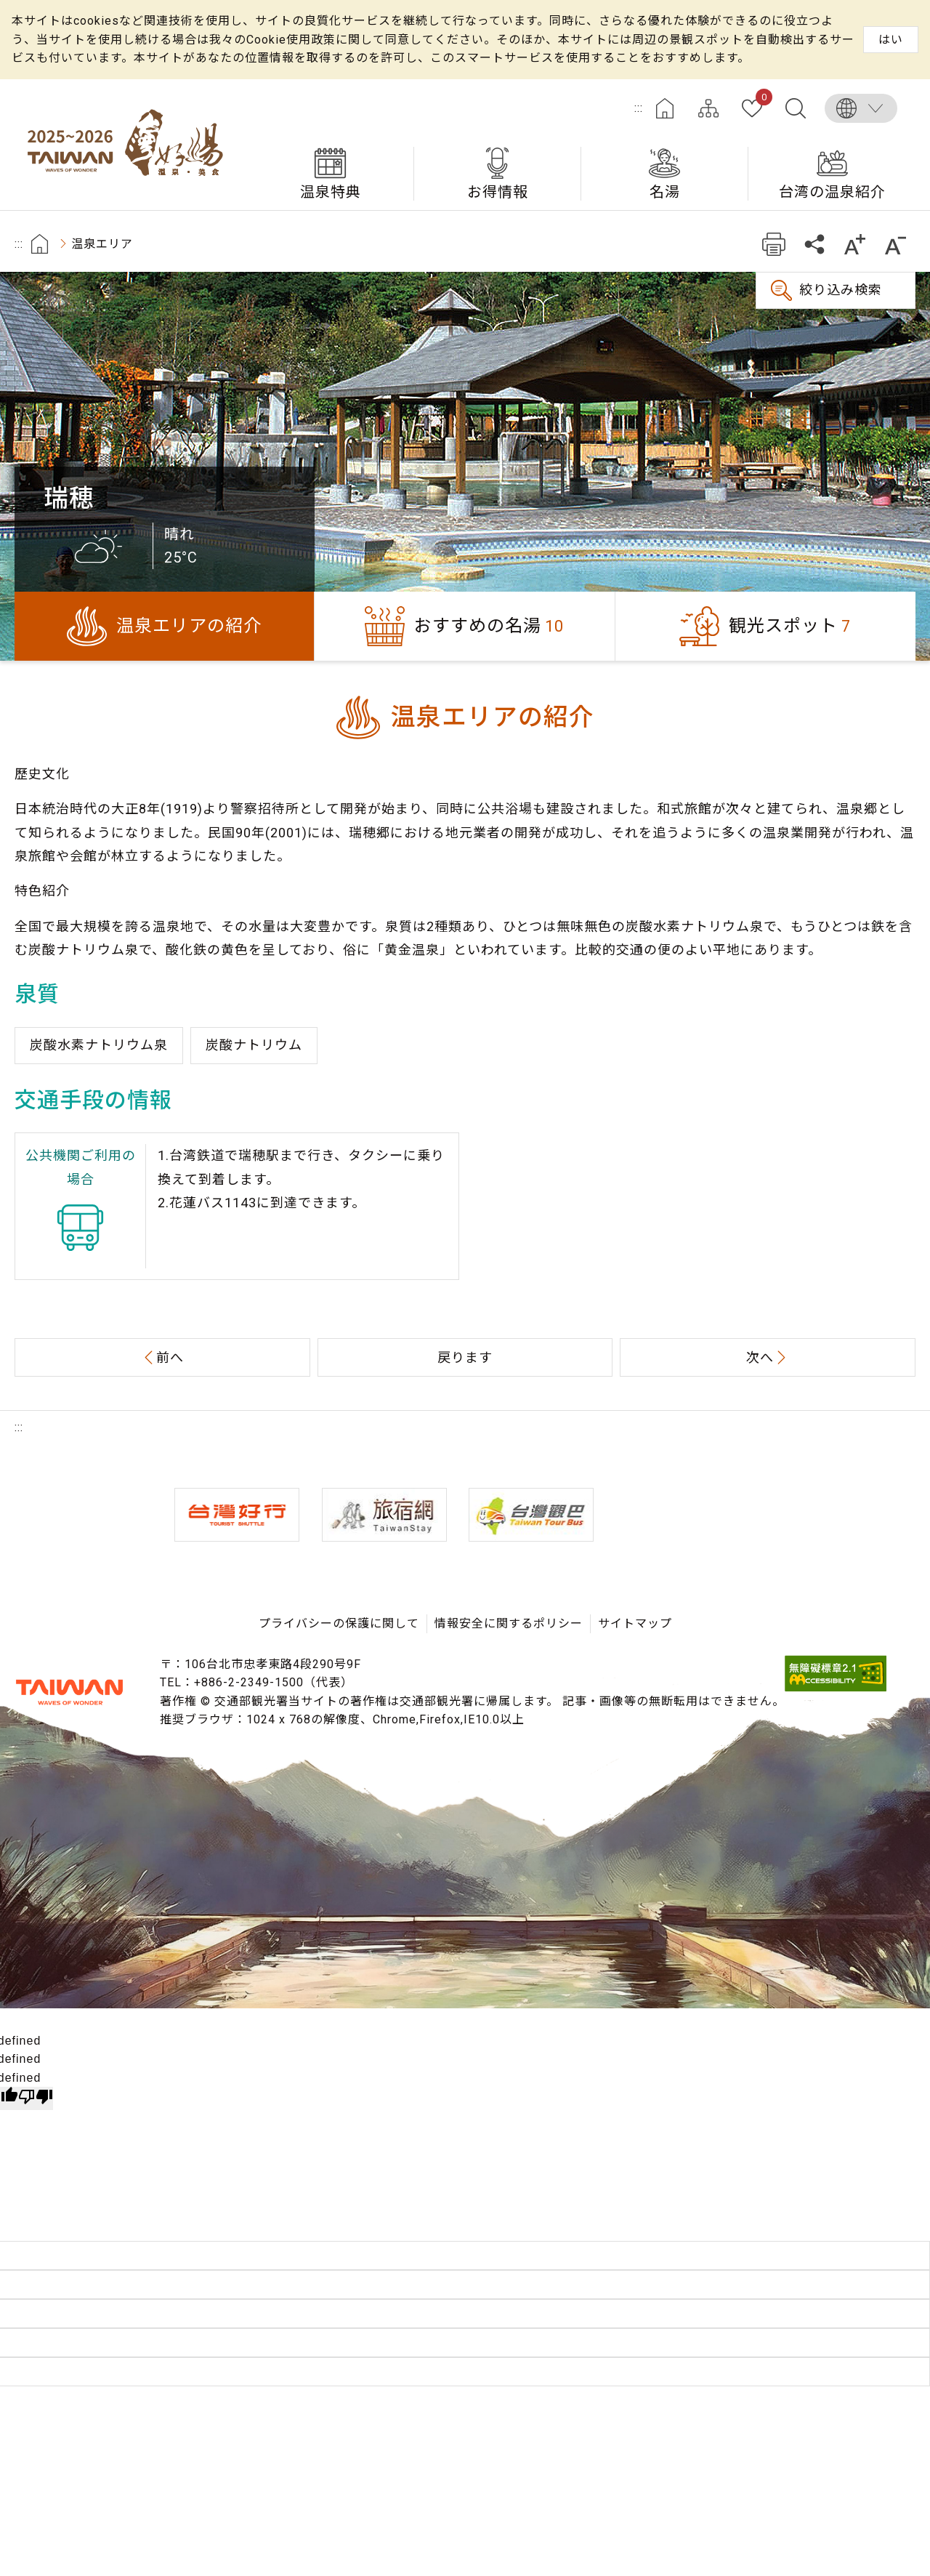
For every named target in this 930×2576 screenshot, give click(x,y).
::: (638, 108)
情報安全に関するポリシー (508, 1623)
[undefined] (35, 2098)
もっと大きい (854, 244)
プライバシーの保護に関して (339, 1623)
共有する (814, 244)
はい (890, 40)
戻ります (465, 1357)
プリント (773, 244)
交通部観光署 (69, 1692)
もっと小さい (895, 244)
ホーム (664, 108)
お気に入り (761, 99)
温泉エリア (102, 244)
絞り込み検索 (840, 289)
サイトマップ (708, 108)
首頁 (39, 244)
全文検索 (795, 108)
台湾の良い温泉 (131, 144)
